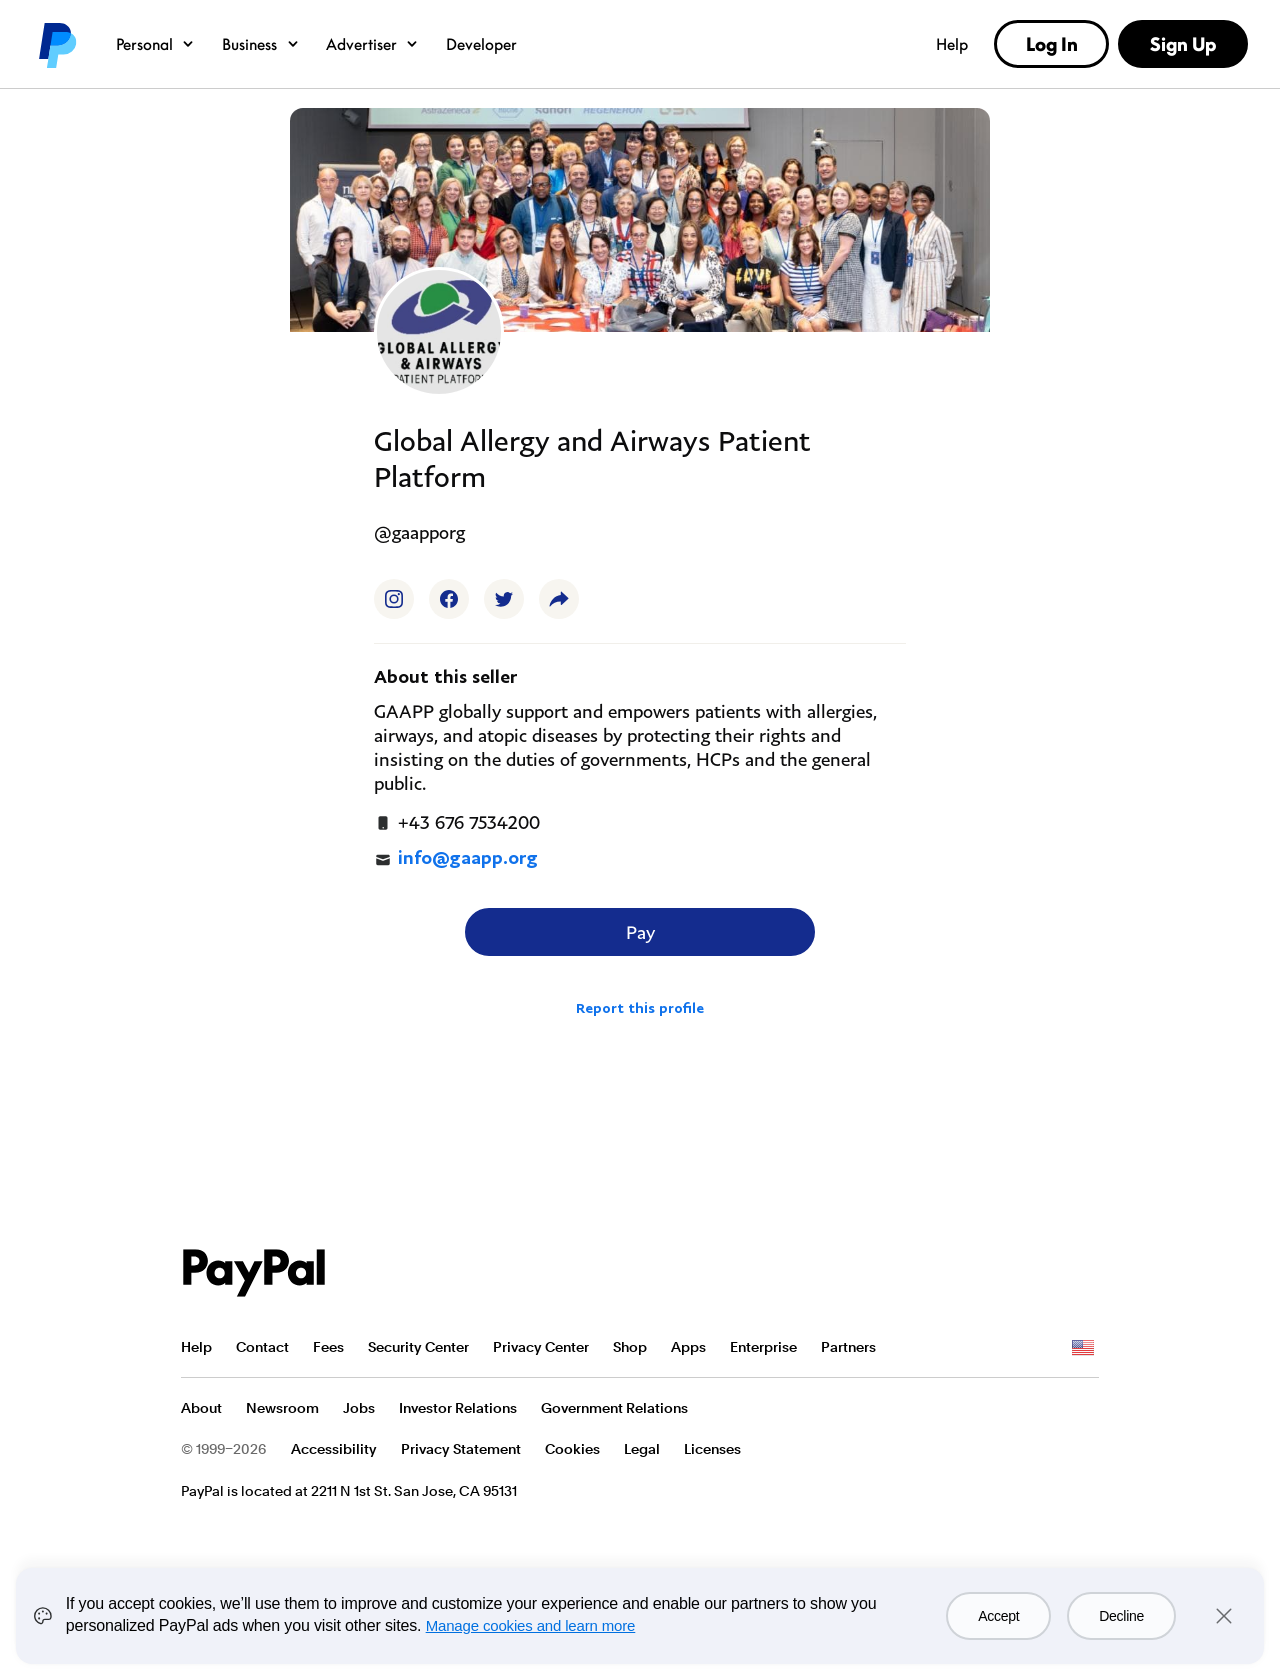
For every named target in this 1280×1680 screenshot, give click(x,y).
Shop (630, 1347)
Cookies (572, 1449)
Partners (848, 1347)
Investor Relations (458, 1408)
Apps (688, 1347)
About (201, 1408)
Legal (642, 1449)
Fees (328, 1347)
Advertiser (372, 44)
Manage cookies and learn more (531, 1625)
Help (952, 44)
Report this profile (640, 1007)
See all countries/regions (1083, 1348)
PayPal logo (56, 44)
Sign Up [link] (1183, 44)
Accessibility (334, 1449)
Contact (262, 1347)
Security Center (418, 1347)
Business (261, 44)
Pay (640, 932)
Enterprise (763, 1347)
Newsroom (282, 1408)
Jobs (359, 1408)
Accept (998, 1616)
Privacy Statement (461, 1449)
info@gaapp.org (456, 858)
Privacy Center (541, 1347)
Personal (155, 44)
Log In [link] (1052, 44)
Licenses (712, 1449)
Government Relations (614, 1408)
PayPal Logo (254, 1273)
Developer (481, 44)
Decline (1121, 1616)
